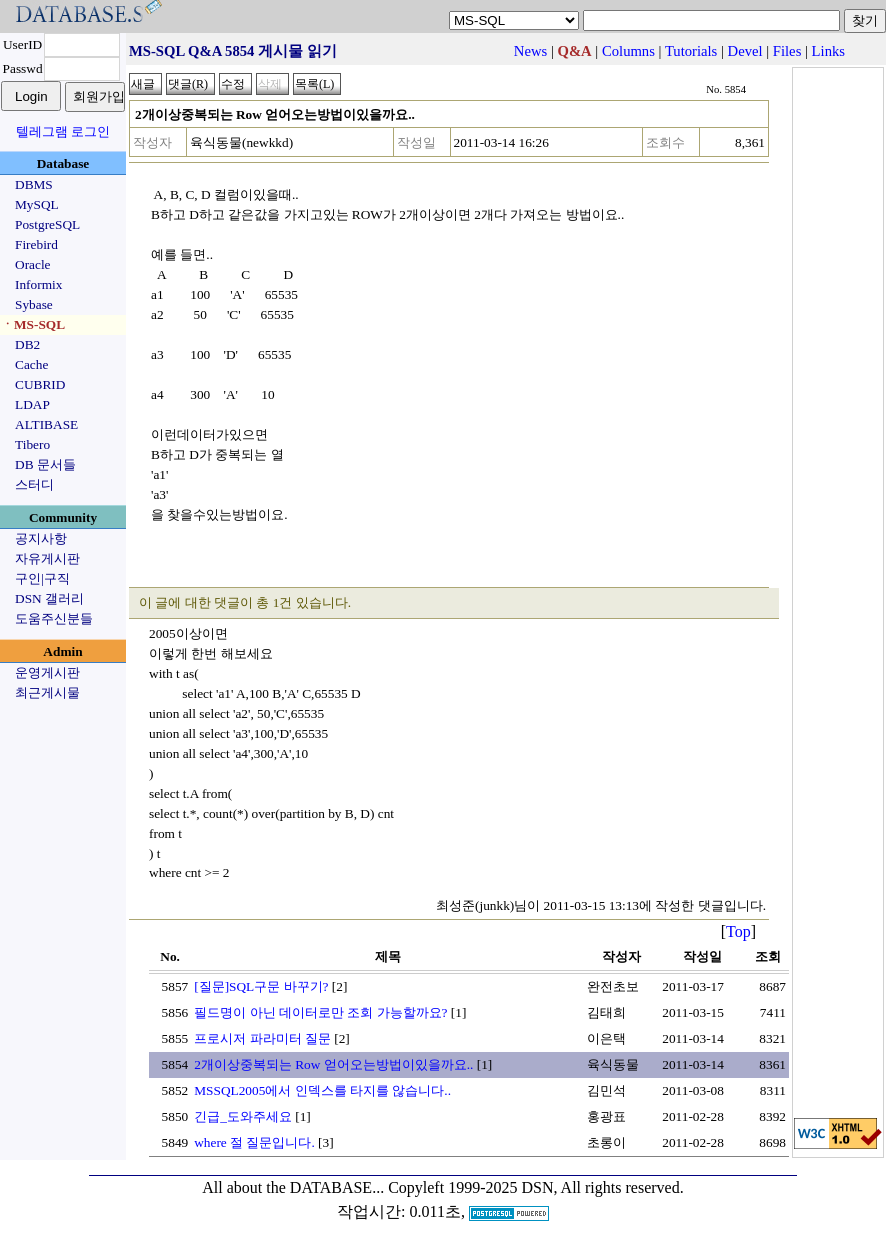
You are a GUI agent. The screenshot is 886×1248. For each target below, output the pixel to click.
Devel (745, 51)
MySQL (37, 204)
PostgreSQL (47, 224)
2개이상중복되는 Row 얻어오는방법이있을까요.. (333, 1064)
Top (738, 931)
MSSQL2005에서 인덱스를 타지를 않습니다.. (322, 1090)
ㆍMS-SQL (33, 324)
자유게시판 (47, 558)
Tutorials (691, 51)
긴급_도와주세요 (243, 1116)
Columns (628, 51)
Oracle (33, 264)
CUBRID (40, 384)
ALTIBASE (46, 424)
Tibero (32, 444)
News (530, 51)
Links (828, 51)
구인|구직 (42, 578)
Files (787, 51)
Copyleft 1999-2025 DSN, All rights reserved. (536, 1187)
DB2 (27, 344)
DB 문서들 (45, 464)
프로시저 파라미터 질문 (262, 1038)
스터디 (34, 484)
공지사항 (41, 538)
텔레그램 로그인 (63, 131)
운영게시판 (47, 672)
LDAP (32, 404)
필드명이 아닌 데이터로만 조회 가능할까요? (320, 1012)
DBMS (34, 184)
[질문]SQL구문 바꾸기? (261, 986)
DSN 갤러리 (49, 598)
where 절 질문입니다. (254, 1142)
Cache (31, 364)
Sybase (34, 304)
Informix (38, 284)
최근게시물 (47, 692)
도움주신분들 (54, 618)
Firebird (36, 244)
